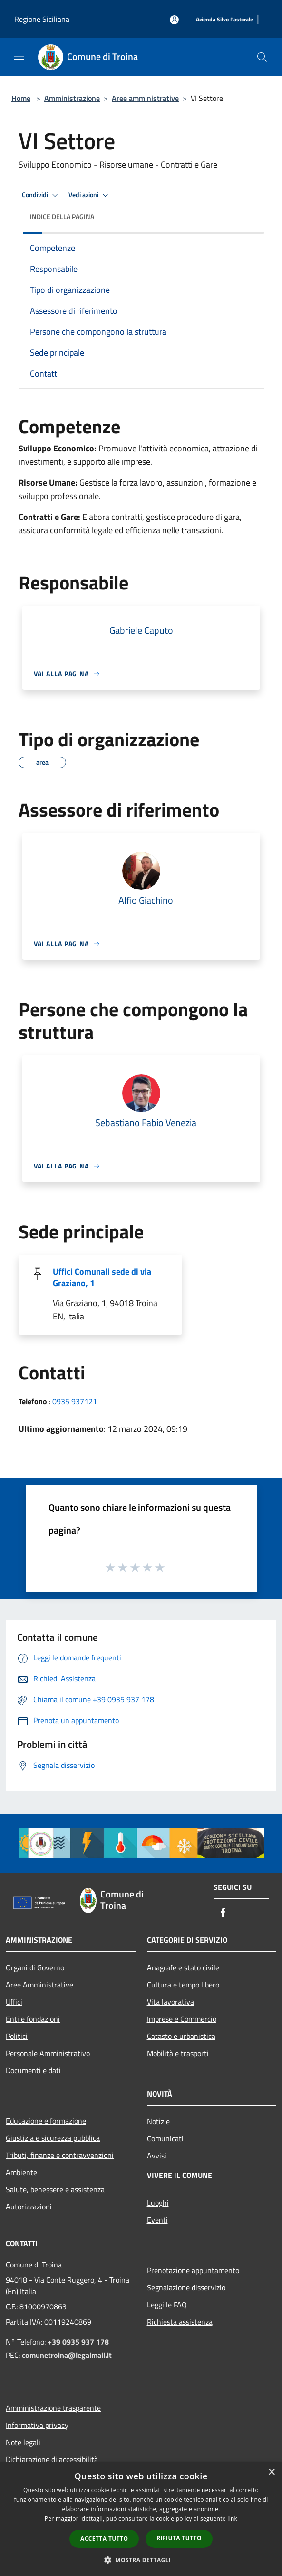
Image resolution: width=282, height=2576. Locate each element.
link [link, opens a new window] (232, 2519)
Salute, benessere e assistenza (55, 2189)
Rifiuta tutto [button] (179, 2538)
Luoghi (158, 2202)
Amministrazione (72, 98)
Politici (17, 2036)
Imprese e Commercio (181, 2019)
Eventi (157, 2220)
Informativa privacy (37, 2425)
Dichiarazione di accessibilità (52, 2459)
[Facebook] (223, 1913)
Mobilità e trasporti (178, 2053)
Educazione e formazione (46, 2121)
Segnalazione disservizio (186, 2287)
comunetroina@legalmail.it (67, 2355)
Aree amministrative (145, 98)
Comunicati (165, 2138)
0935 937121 (74, 1401)
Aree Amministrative (39, 1984)
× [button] (271, 2472)
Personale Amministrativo (48, 2053)
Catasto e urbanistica (181, 2036)
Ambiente (21, 2172)
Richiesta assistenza (180, 2321)
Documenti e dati (33, 2070)
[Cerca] (262, 57)
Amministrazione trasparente (53, 2408)
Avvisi (156, 2155)
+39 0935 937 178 (78, 2341)
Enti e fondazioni (33, 2019)
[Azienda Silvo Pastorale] (224, 19)
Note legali (23, 2442)
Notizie (158, 2121)
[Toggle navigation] (19, 56)
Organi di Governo (35, 1967)
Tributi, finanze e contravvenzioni (60, 2155)
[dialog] (141, 2519)
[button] (141, 2560)
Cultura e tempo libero (183, 1984)
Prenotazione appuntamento (193, 2270)
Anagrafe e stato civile (183, 1967)
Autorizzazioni (29, 2206)
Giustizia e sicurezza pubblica (53, 2138)
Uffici (14, 2001)
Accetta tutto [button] (104, 2539)
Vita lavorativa (170, 2001)
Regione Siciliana (41, 19)
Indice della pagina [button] (62, 216)
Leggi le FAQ (167, 2304)
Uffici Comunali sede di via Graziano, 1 (102, 1277)
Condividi (41, 195)
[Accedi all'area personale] (174, 20)
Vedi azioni (89, 195)
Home (20, 98)
